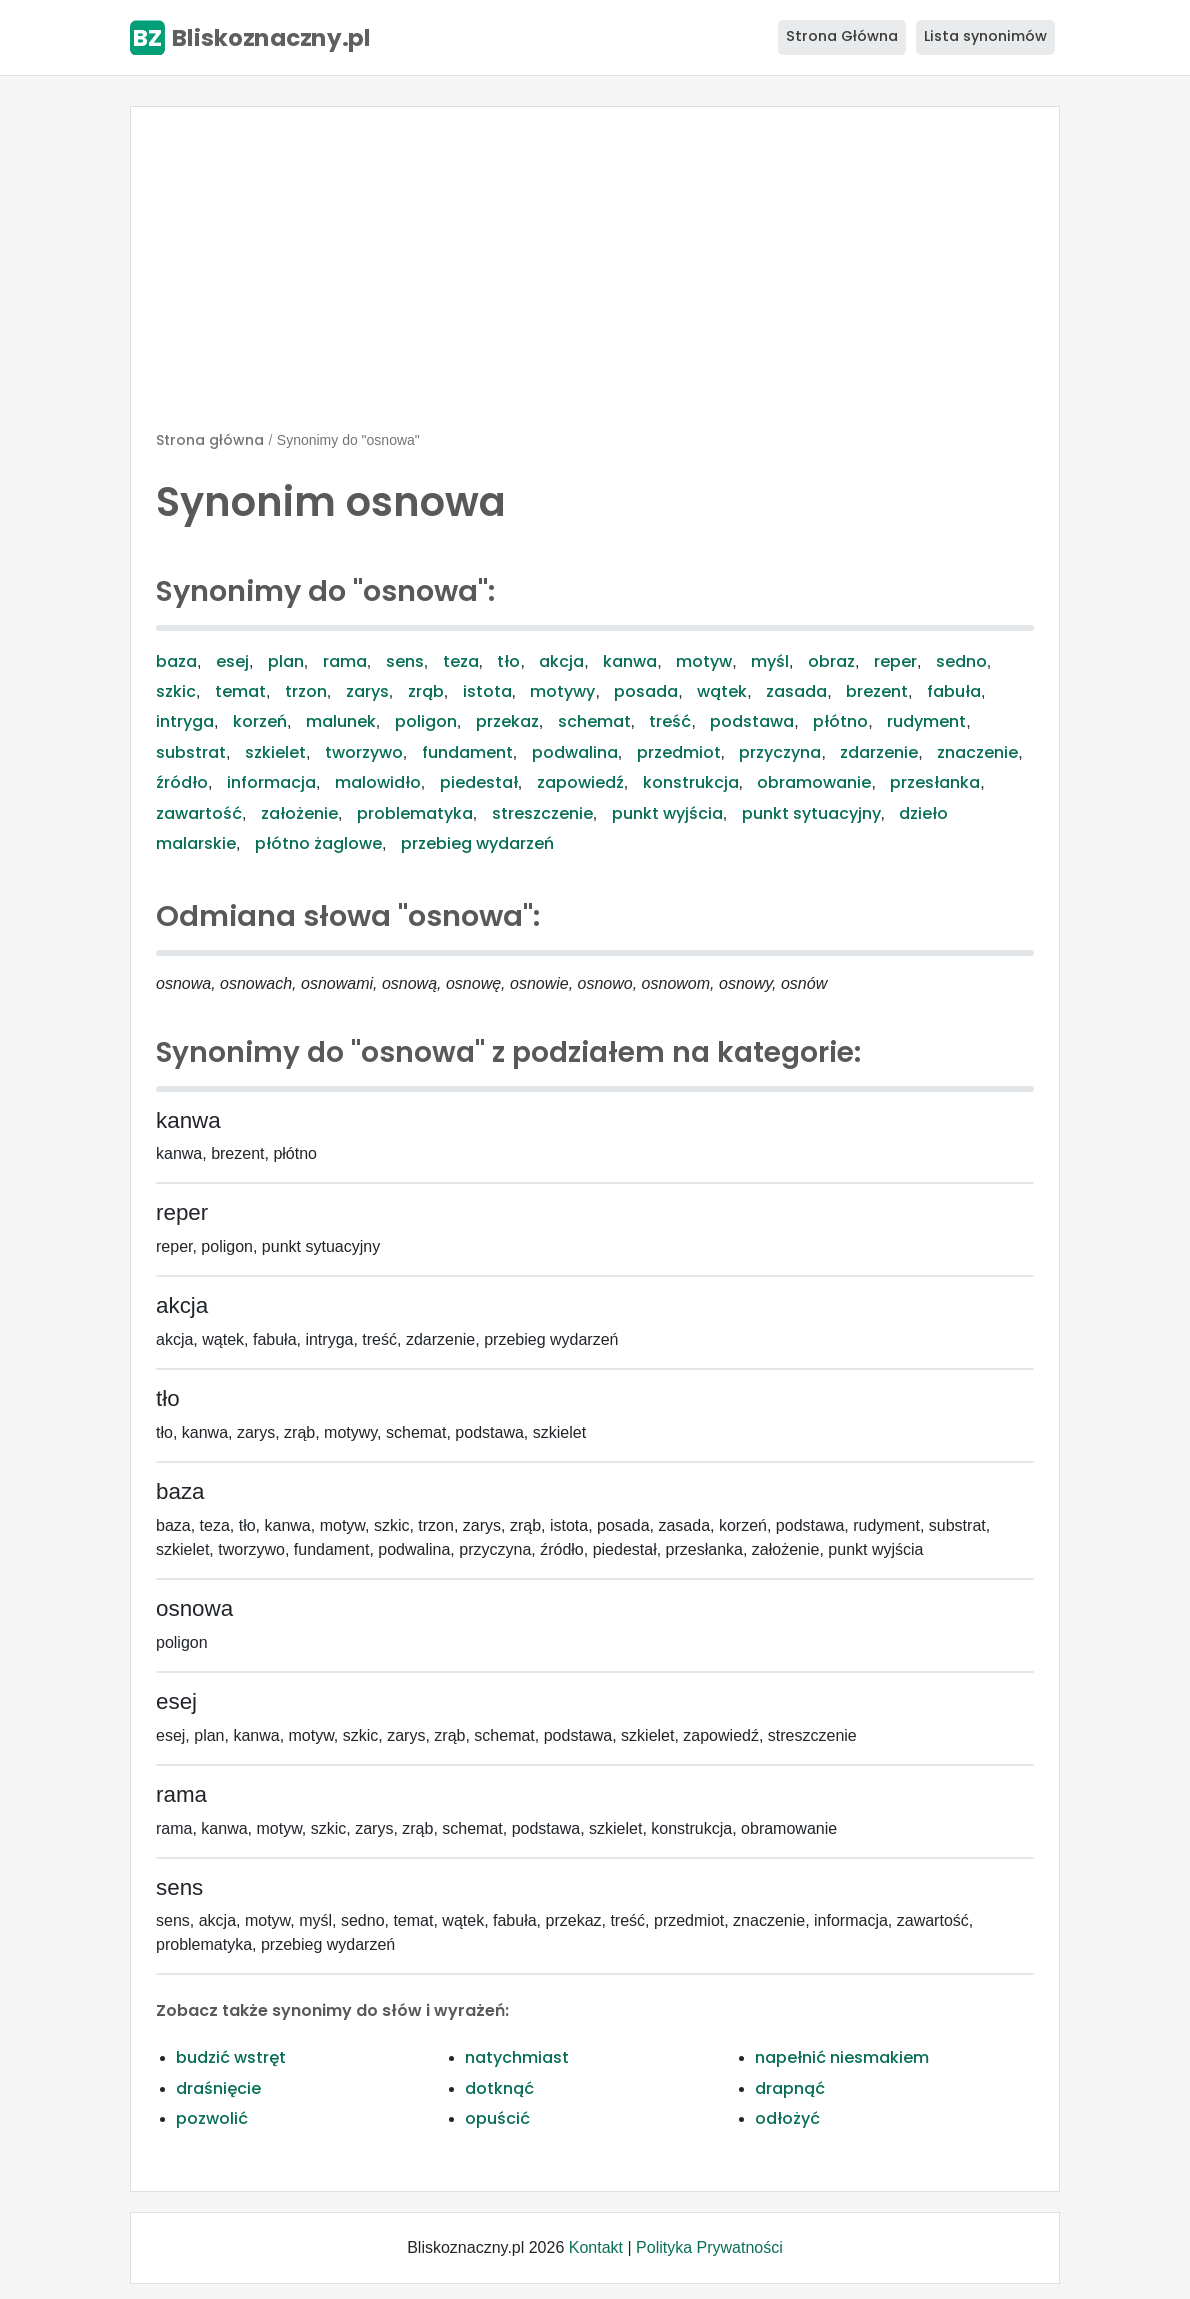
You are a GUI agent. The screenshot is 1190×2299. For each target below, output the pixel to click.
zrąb (426, 691)
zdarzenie (879, 752)
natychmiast (517, 2057)
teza (461, 661)
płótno (840, 721)
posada (646, 691)
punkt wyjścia (667, 813)
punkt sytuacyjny (811, 813)
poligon (426, 721)
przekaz (507, 721)
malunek (341, 721)
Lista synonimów (985, 36)
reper (895, 661)
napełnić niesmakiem (842, 2057)
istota (487, 691)
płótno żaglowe (318, 843)
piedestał (479, 782)
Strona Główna (842, 36)
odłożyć (787, 2118)
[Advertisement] (595, 277)
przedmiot (679, 752)
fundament (467, 752)
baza (176, 661)
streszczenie (542, 813)
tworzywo (364, 752)
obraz (831, 661)
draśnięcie (218, 2088)
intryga (185, 721)
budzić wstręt (231, 2057)
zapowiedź (580, 782)
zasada (796, 691)
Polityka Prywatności (709, 2247)
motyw (704, 661)
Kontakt (596, 2247)
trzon (306, 691)
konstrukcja (691, 782)
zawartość (199, 813)
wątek (722, 691)
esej (232, 661)
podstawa (752, 721)
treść (670, 721)
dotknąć (499, 2088)
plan (286, 661)
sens (405, 661)
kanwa (630, 661)
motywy (562, 691)
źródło (182, 782)
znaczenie (977, 752)
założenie (299, 813)
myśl (770, 661)
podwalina (575, 752)
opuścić (497, 2118)
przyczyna (780, 752)
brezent (877, 691)
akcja (561, 661)
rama (345, 661)
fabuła (954, 691)
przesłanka (935, 782)
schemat (594, 721)
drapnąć (790, 2088)
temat (240, 691)
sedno (961, 661)
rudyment (926, 721)
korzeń (260, 721)
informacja (271, 782)
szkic (176, 691)
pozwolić (212, 2118)
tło (508, 661)
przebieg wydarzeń (477, 843)
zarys (367, 691)
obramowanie (814, 782)
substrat (191, 752)
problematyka (415, 813)
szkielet (275, 752)
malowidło (378, 782)
